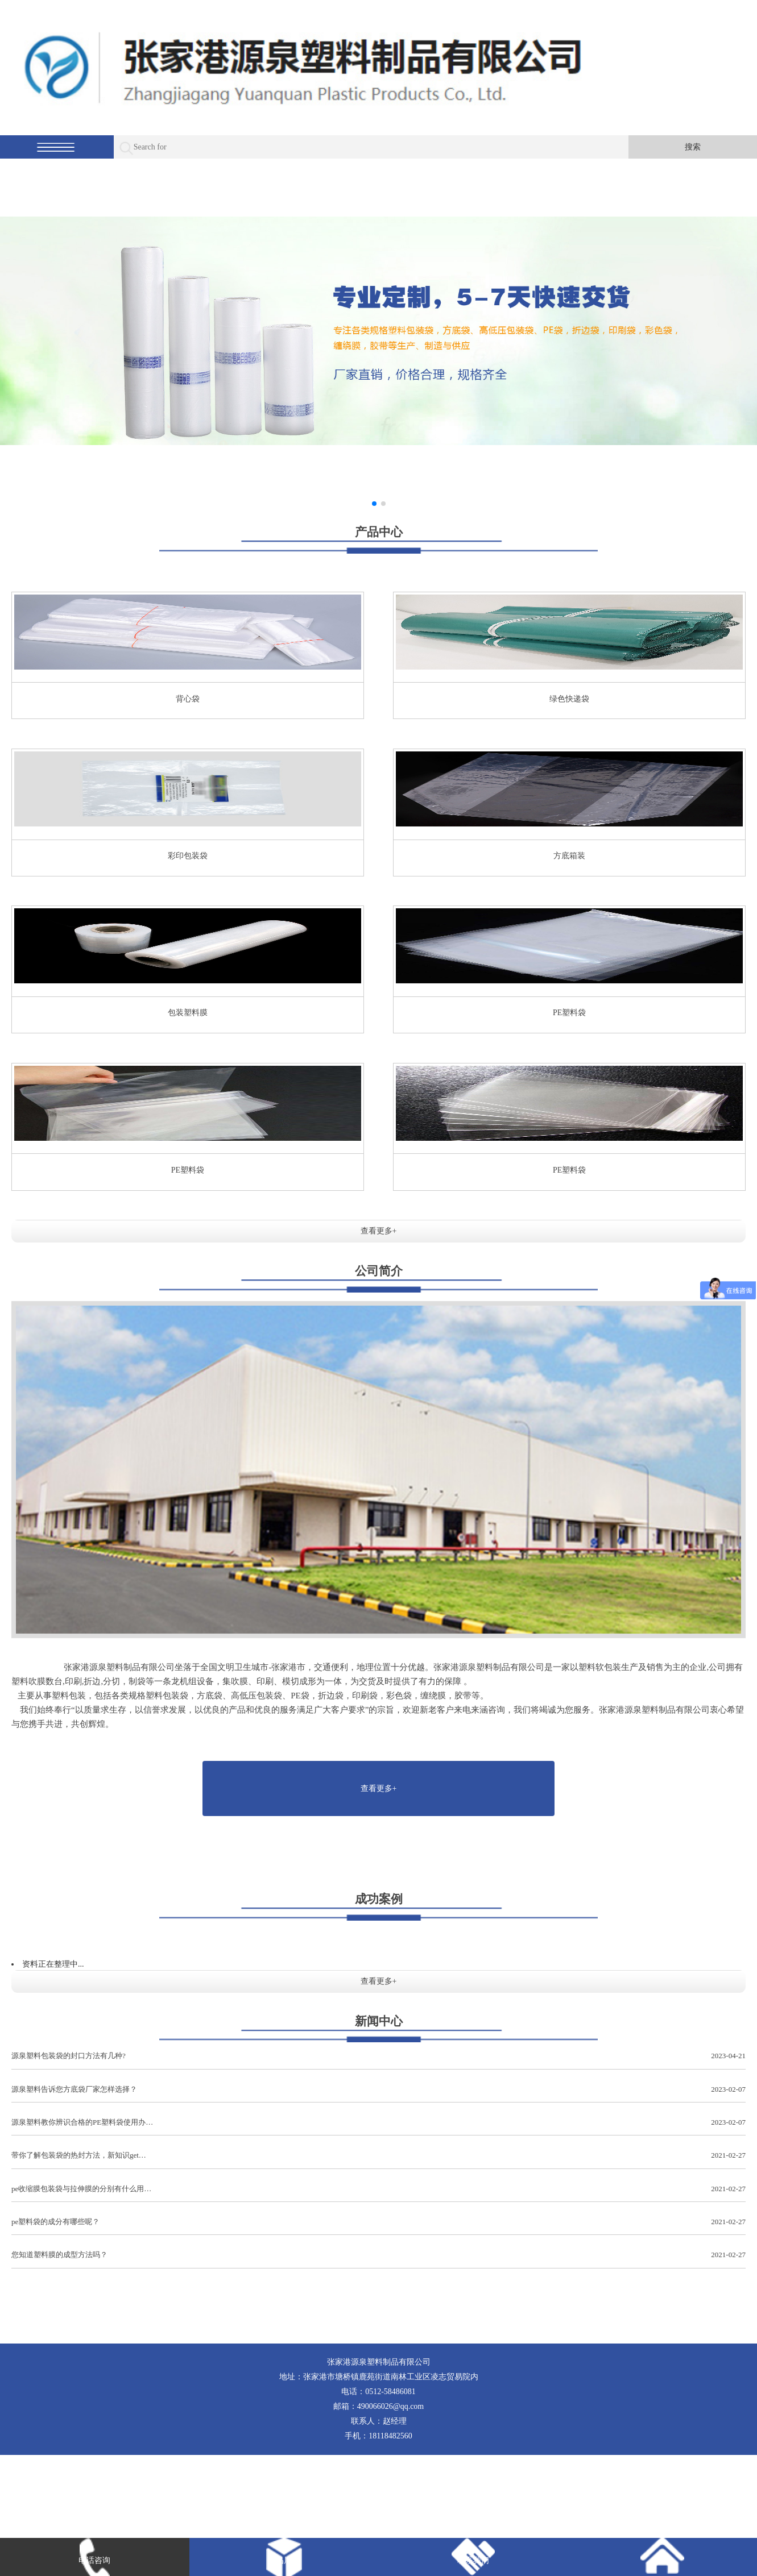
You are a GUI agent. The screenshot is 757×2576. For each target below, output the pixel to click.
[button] (374, 503)
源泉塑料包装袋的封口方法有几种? (378, 2056)
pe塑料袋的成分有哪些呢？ (378, 2222)
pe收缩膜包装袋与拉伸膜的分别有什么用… (378, 2189)
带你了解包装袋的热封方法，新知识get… (378, 2155)
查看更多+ (379, 1231)
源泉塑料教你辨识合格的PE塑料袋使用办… (378, 2122)
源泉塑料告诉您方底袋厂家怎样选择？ (378, 2089)
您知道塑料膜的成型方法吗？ (378, 2255)
